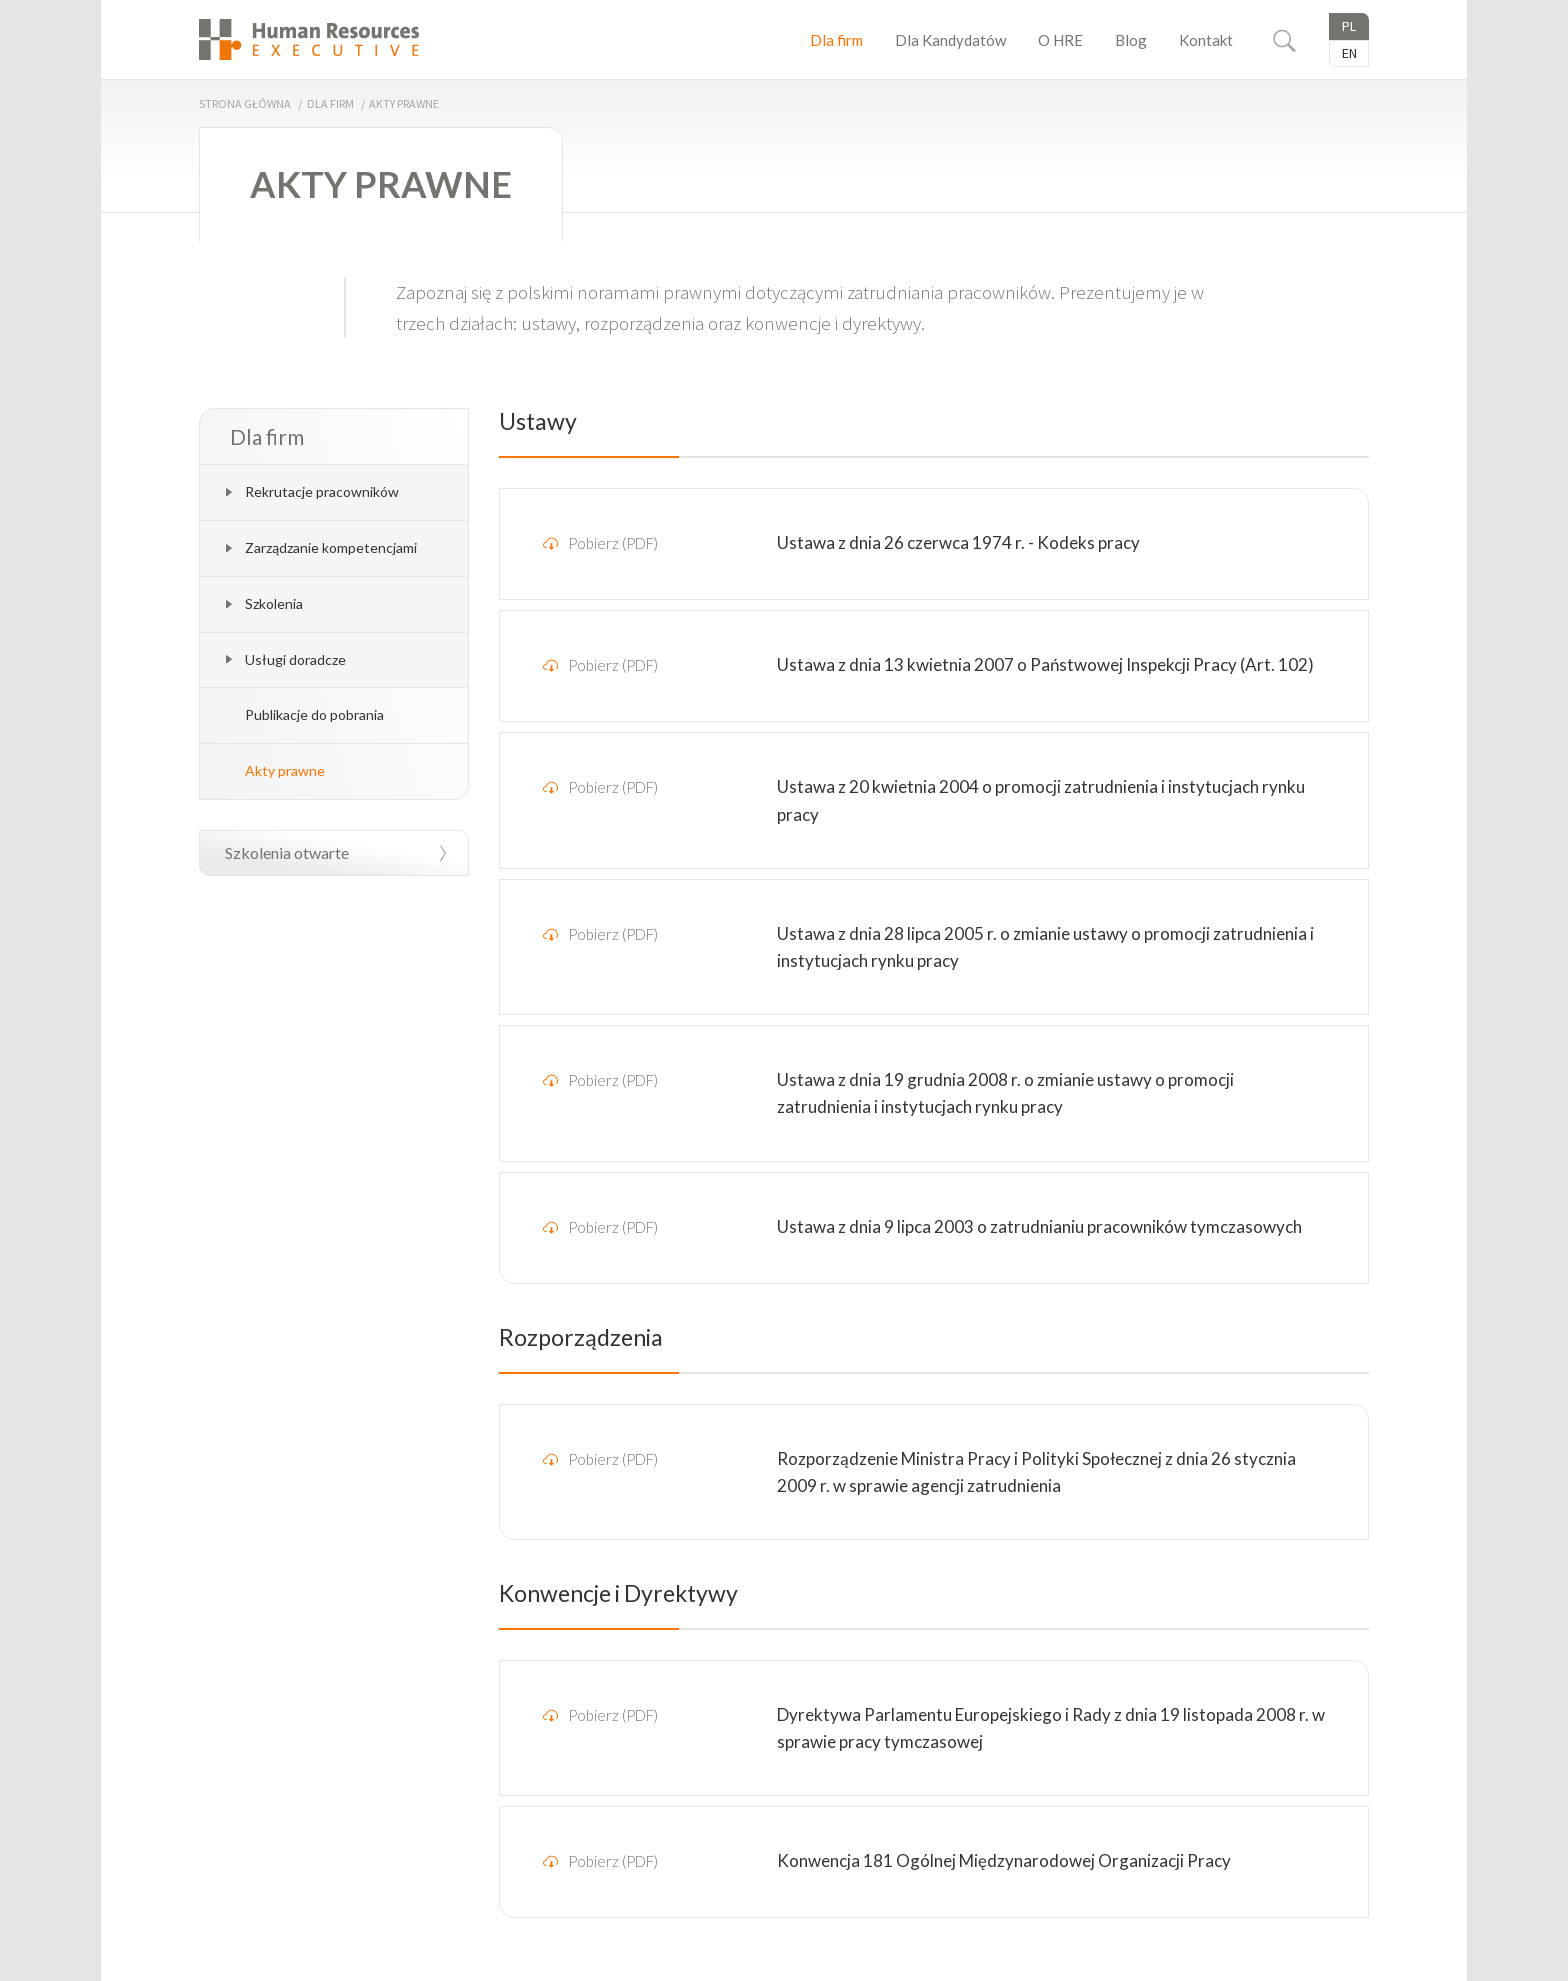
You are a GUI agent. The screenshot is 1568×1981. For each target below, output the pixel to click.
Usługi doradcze (295, 659)
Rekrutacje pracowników (322, 491)
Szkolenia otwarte (287, 852)
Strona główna (245, 103)
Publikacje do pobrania (314, 714)
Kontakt (1206, 40)
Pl (1349, 26)
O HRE (1060, 40)
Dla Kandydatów (950, 40)
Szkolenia (274, 603)
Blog (1131, 40)
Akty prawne (285, 770)
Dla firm (836, 40)
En (1349, 53)
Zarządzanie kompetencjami (331, 547)
